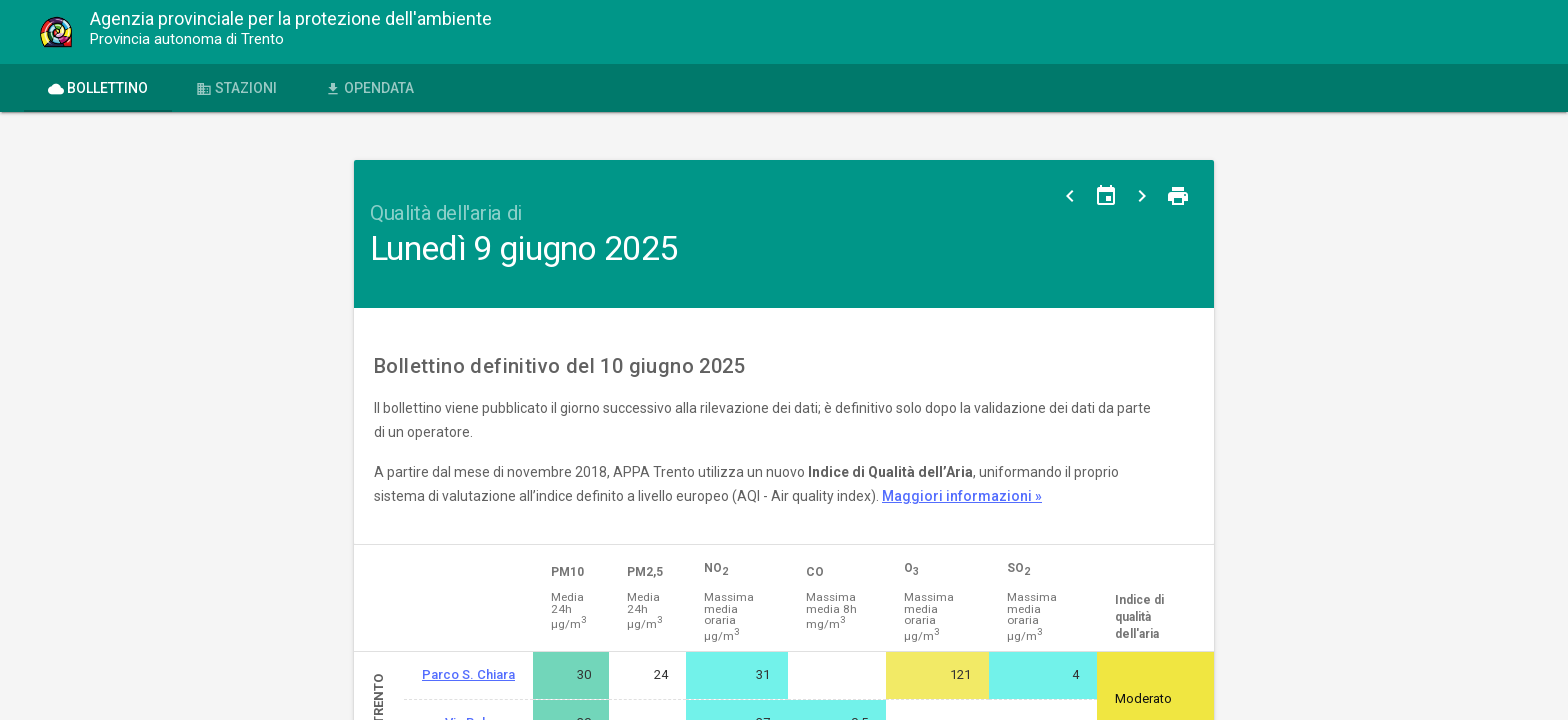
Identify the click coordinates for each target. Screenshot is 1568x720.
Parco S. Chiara (468, 674)
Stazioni (236, 88)
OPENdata (369, 88)
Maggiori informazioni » (962, 496)
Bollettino (98, 88)
